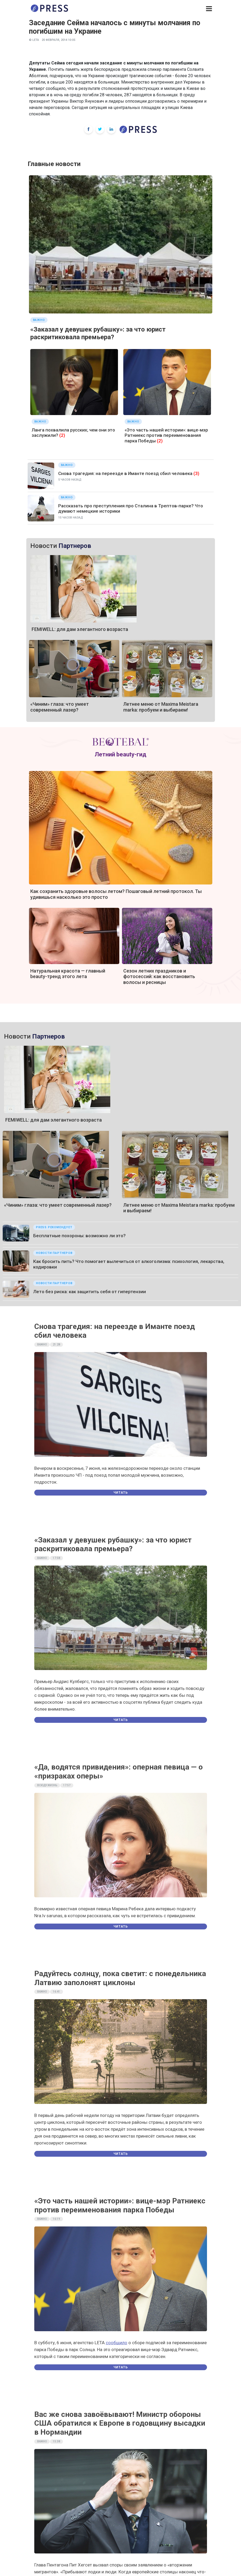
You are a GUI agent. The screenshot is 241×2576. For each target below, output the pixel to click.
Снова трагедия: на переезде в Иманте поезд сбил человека (125, 473)
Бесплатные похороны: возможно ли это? (79, 1235)
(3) (196, 473)
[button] (209, 8)
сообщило (116, 2342)
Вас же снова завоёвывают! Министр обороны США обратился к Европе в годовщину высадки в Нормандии (119, 2423)
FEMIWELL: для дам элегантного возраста (80, 629)
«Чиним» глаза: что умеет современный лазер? (59, 707)
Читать (120, 1492)
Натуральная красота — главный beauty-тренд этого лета (67, 973)
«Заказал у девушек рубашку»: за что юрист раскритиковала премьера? (98, 333)
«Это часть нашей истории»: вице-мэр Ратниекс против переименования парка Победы (166, 435)
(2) (62, 435)
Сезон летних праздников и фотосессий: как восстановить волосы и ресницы (159, 976)
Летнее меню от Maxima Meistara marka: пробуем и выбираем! (160, 707)
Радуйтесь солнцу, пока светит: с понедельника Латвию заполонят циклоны (120, 1978)
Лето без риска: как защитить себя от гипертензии (89, 1291)
